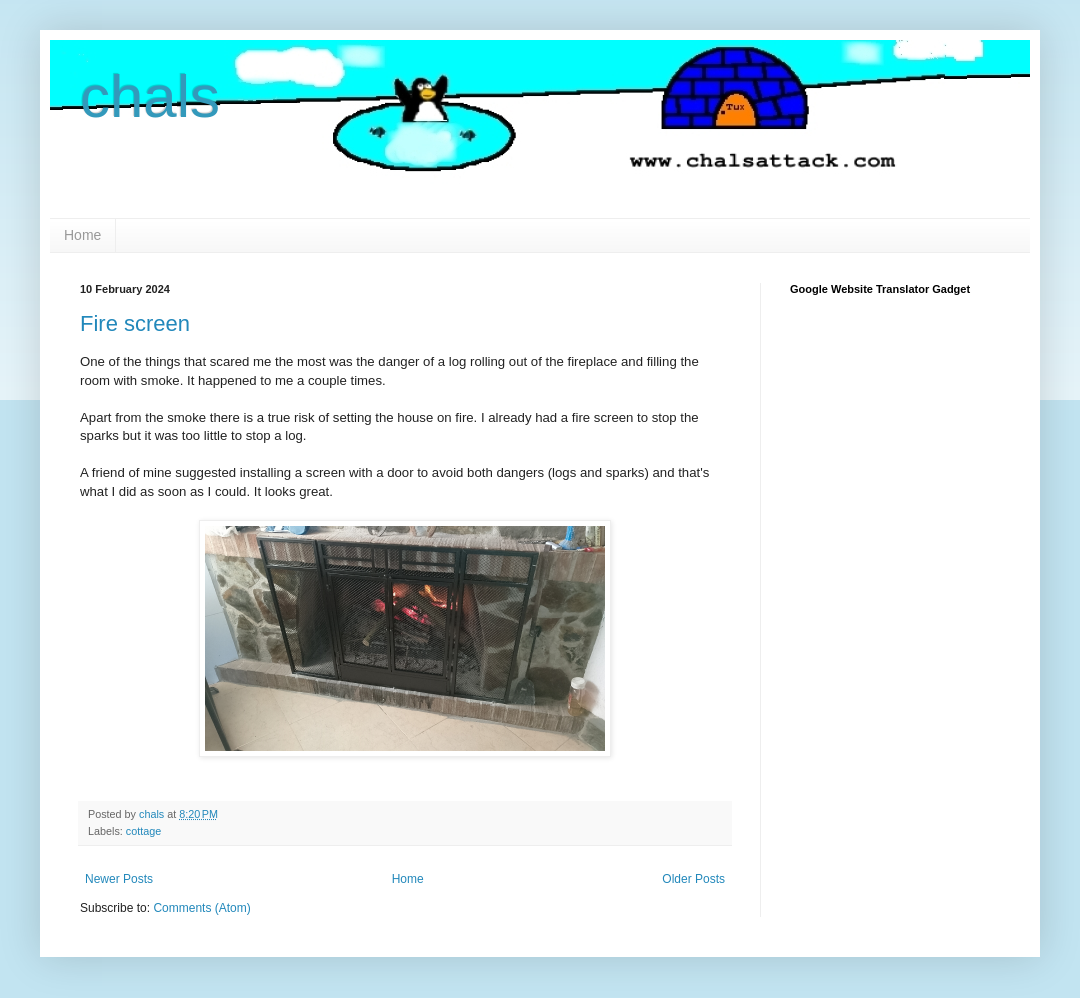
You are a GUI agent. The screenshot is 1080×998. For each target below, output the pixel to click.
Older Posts (693, 879)
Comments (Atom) (201, 908)
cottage (143, 831)
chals (150, 96)
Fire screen (135, 323)
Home (82, 235)
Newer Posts (119, 879)
